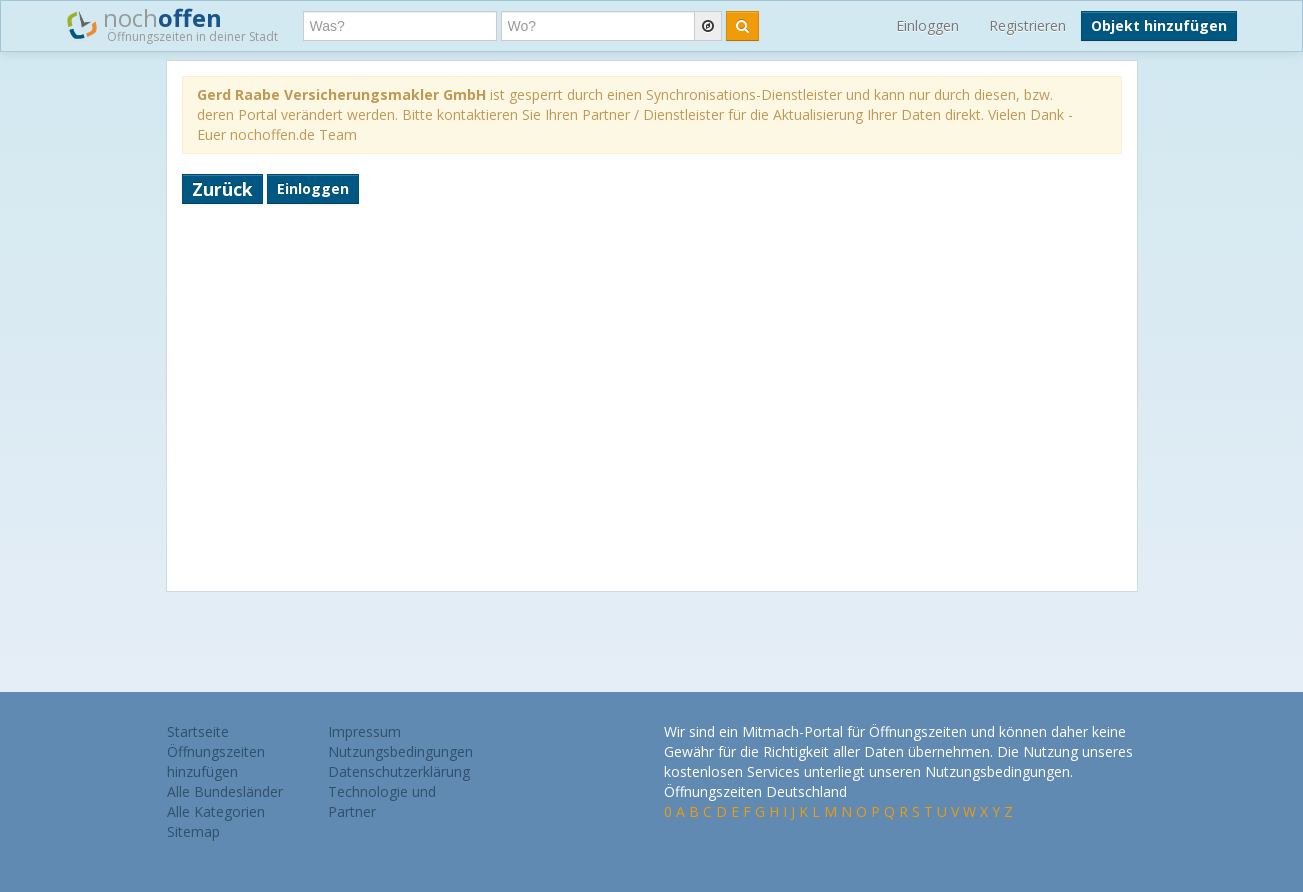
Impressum (364, 731)
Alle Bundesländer (225, 791)
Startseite (198, 731)
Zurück (222, 189)
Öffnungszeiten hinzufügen (216, 761)
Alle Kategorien (216, 811)
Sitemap (193, 831)
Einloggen (927, 25)
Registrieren (1027, 25)
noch (172, 24)
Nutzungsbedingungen (400, 751)
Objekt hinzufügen (1159, 25)
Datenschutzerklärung (399, 771)
